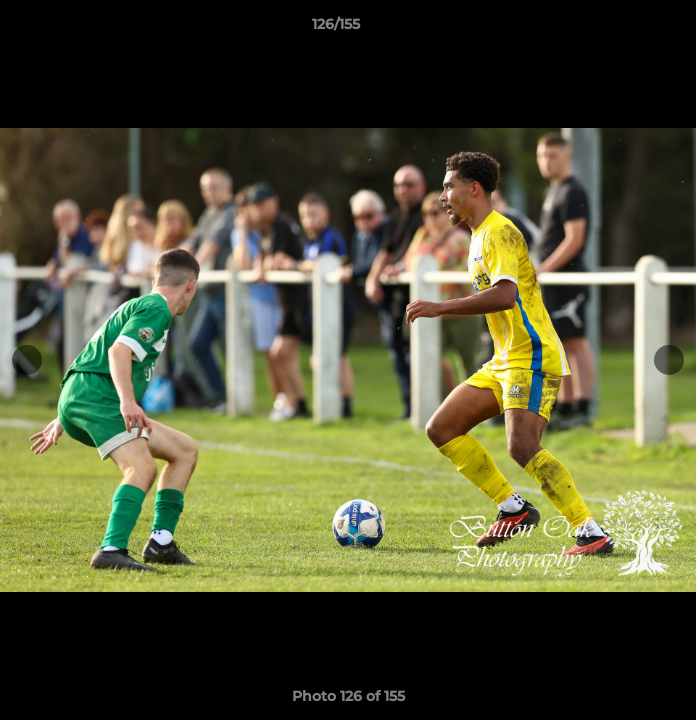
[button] (624, 29)
